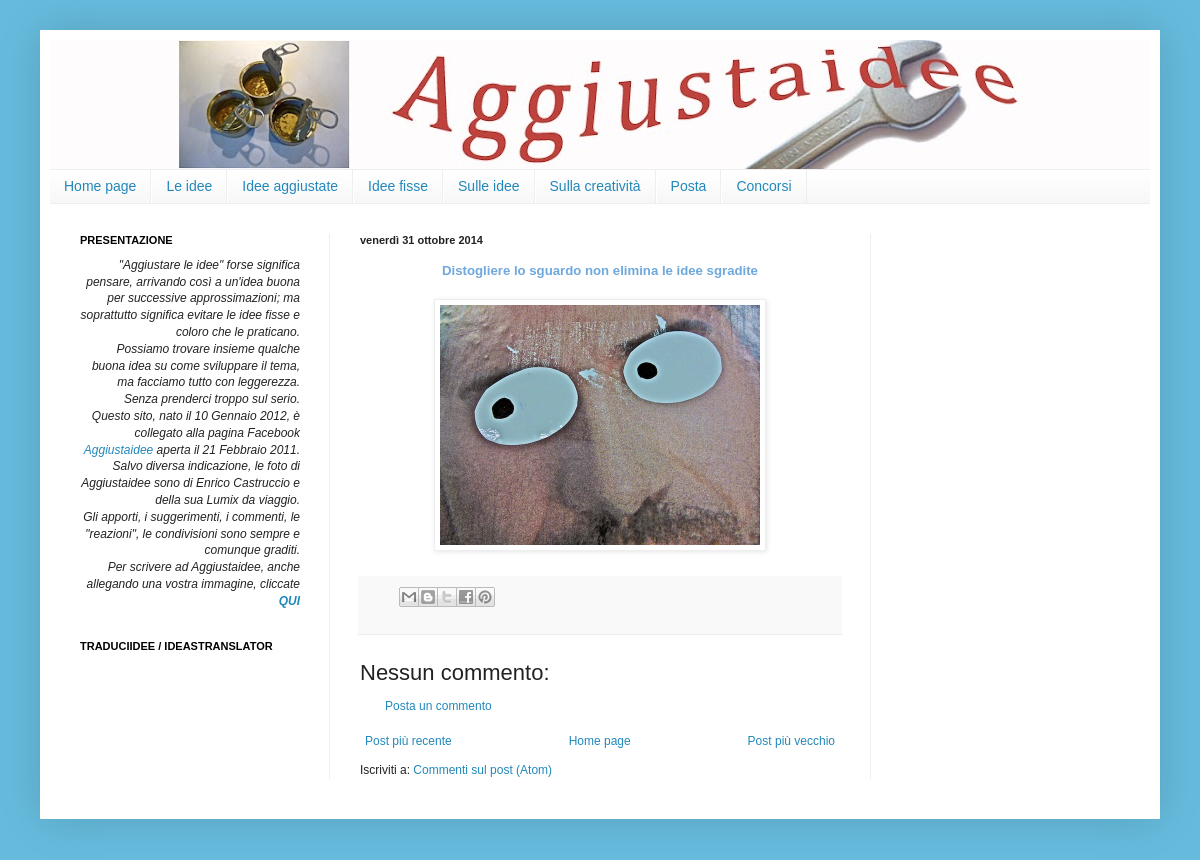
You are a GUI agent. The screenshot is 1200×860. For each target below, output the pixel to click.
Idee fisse (398, 186)
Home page (100, 186)
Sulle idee (489, 186)
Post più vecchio (791, 741)
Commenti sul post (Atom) (482, 770)
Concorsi (763, 186)
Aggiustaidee (118, 450)
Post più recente (408, 741)
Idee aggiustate (290, 186)
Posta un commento (438, 706)
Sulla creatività (595, 186)
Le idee (189, 186)
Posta (689, 186)
